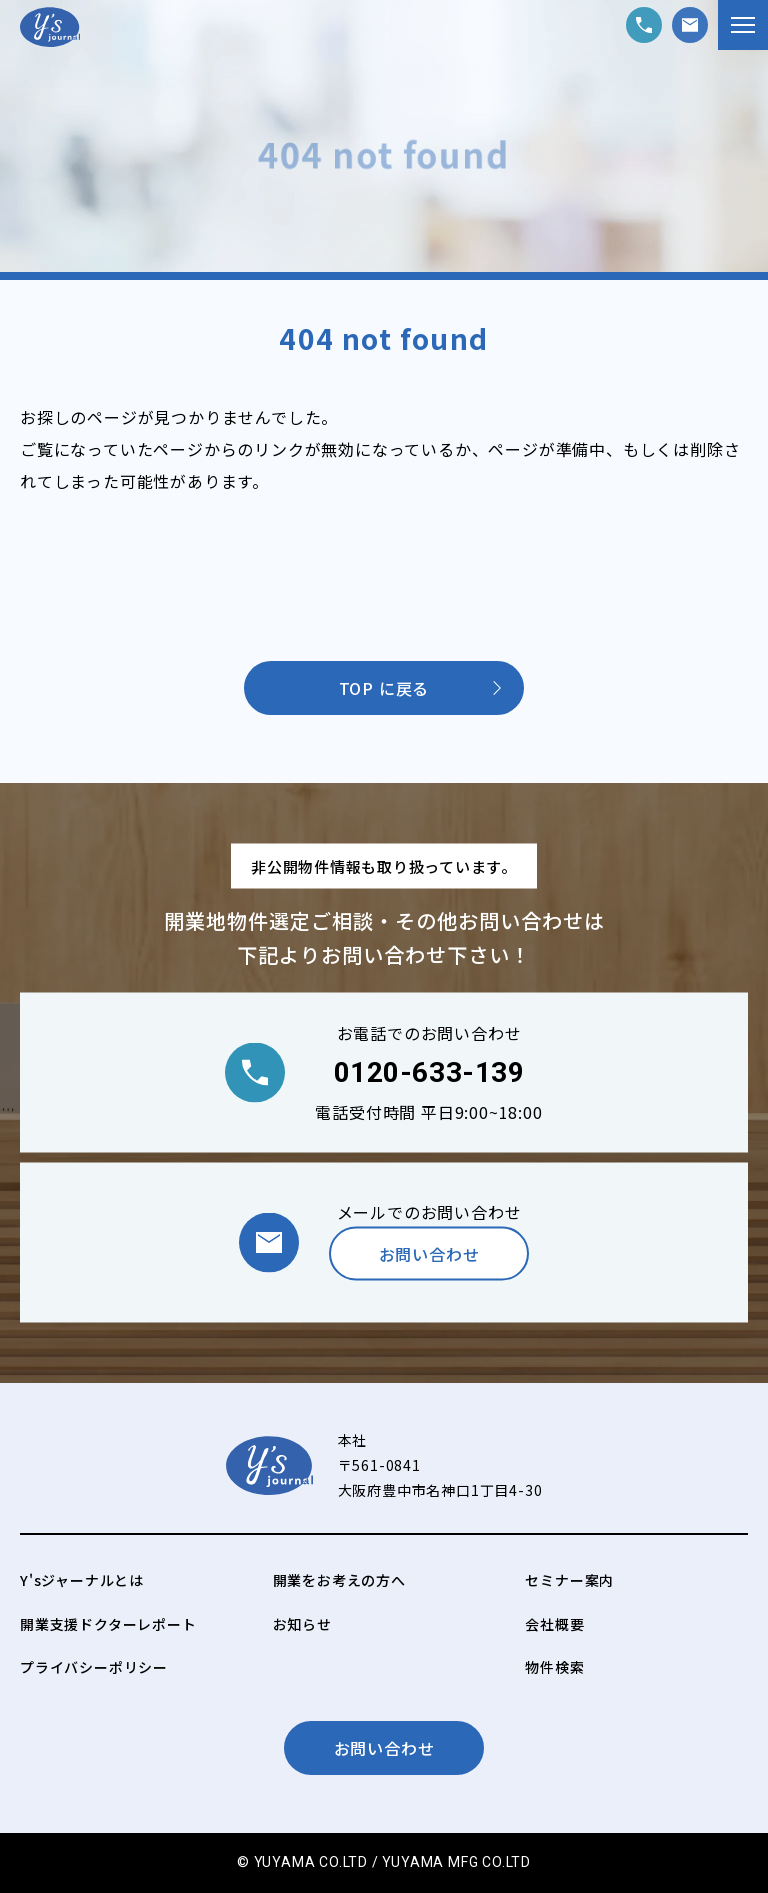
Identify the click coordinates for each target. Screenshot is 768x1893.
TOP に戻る (384, 688)
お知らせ (302, 1624)
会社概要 (554, 1624)
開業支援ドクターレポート (108, 1624)
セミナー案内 (569, 1580)
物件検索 (554, 1667)
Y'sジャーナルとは (82, 1580)
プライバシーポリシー (94, 1667)
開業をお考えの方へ (339, 1580)
